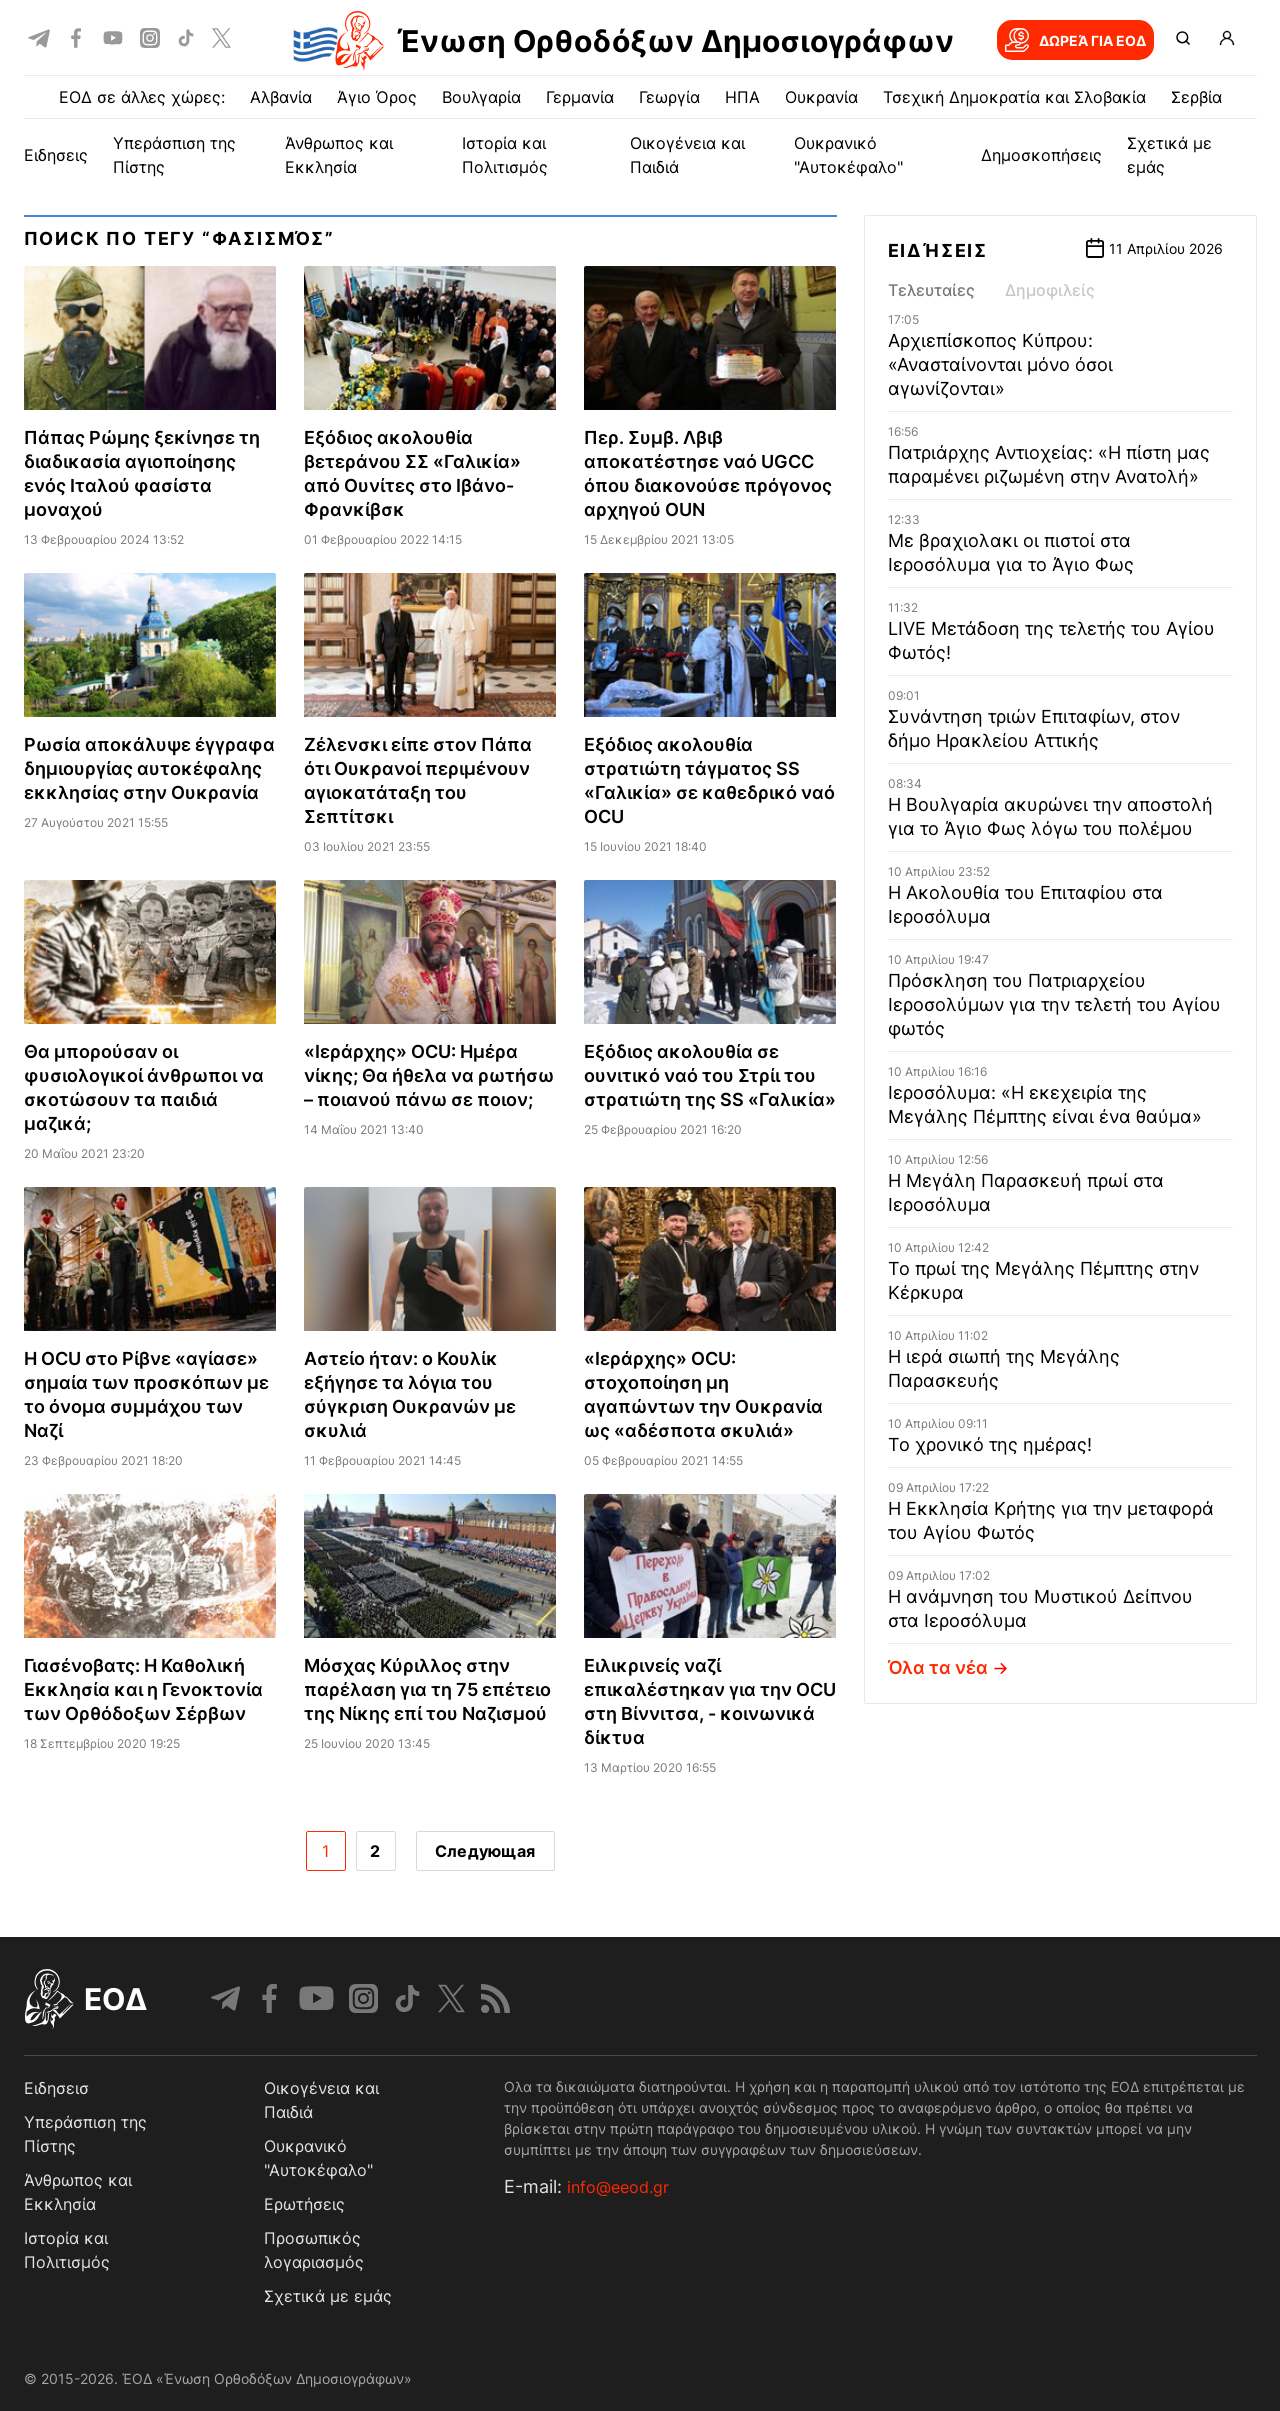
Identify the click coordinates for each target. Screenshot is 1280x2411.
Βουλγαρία (481, 97)
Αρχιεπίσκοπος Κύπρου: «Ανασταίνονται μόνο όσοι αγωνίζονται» (1000, 364)
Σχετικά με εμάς (328, 2296)
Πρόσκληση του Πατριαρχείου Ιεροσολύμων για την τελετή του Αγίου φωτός (1054, 1004)
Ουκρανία (821, 97)
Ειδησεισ (56, 2088)
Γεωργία (669, 97)
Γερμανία (580, 97)
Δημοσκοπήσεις (1041, 155)
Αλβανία (281, 97)
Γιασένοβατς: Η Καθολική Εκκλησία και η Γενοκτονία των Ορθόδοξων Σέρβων (143, 1689)
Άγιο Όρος (377, 97)
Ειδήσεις (938, 250)
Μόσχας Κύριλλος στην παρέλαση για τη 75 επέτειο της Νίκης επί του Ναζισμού (427, 1689)
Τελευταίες (931, 290)
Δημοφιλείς (1050, 290)
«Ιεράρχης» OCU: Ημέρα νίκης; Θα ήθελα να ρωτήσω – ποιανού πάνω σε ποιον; (429, 1075)
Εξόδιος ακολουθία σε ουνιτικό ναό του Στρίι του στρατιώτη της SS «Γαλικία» (710, 1075)
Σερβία (1196, 97)
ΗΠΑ (742, 97)
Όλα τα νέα (950, 1667)
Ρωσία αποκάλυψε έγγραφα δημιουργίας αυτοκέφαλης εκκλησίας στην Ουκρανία (149, 768)
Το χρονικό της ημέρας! (990, 1444)
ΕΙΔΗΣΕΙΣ (56, 155)
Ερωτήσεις (304, 2204)
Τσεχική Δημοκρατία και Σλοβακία (1014, 97)
